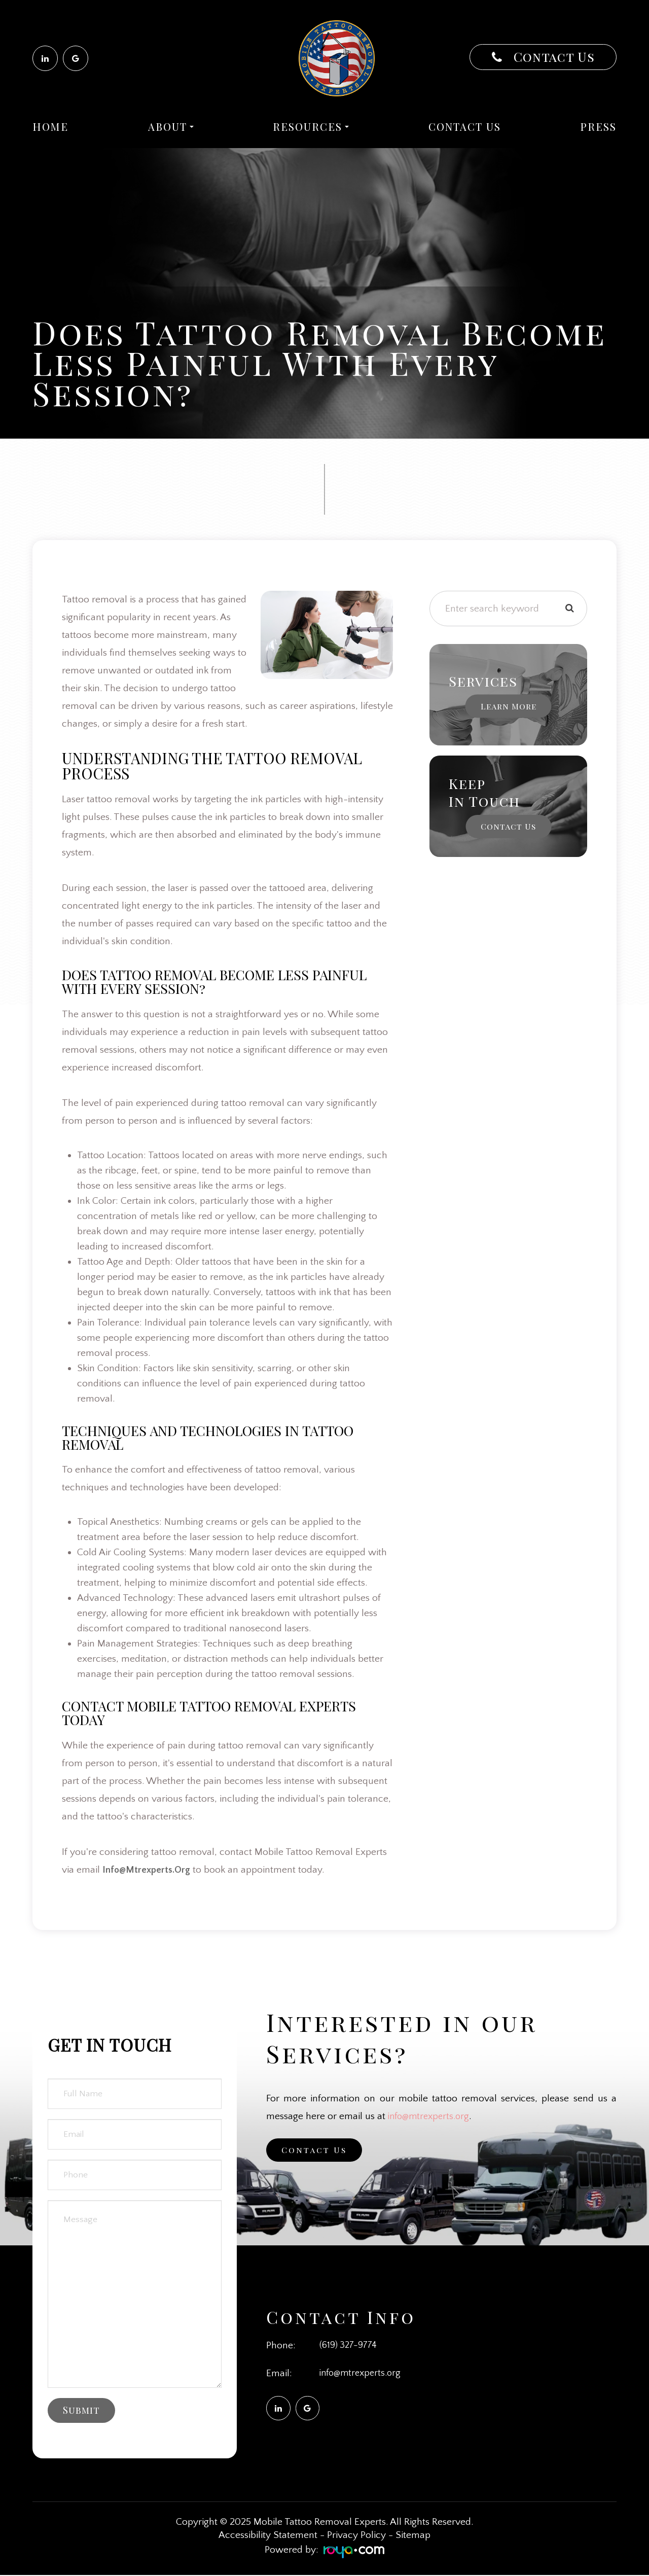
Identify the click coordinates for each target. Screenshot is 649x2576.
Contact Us (552, 56)
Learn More (508, 705)
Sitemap (412, 2536)
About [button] (171, 126)
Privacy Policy (356, 2536)
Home (50, 126)
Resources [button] (311, 126)
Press (598, 126)
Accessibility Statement (268, 2536)
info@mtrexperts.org (431, 2115)
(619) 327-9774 (349, 2345)
